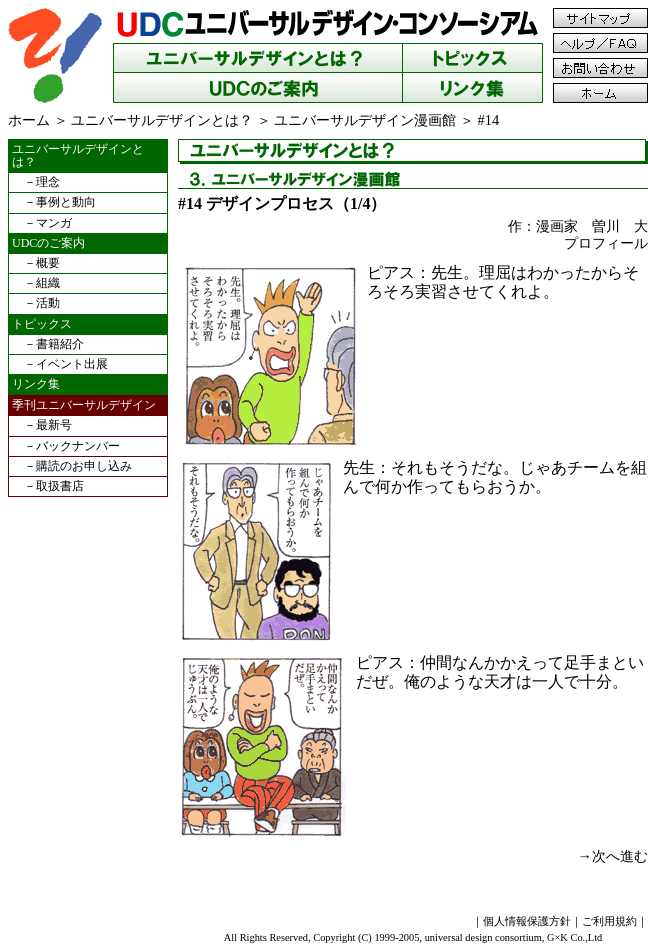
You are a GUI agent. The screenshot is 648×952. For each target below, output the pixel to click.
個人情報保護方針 (527, 921)
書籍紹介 (60, 344)
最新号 (54, 425)
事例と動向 (66, 202)
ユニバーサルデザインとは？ (162, 120)
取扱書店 (60, 486)
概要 (48, 263)
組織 (48, 283)
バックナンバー (78, 446)
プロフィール (606, 243)
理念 (48, 182)
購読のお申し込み (84, 466)
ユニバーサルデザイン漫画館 (365, 120)
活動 (48, 303)
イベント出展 (72, 364)
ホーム (29, 120)
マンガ (54, 223)
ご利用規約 (609, 921)
